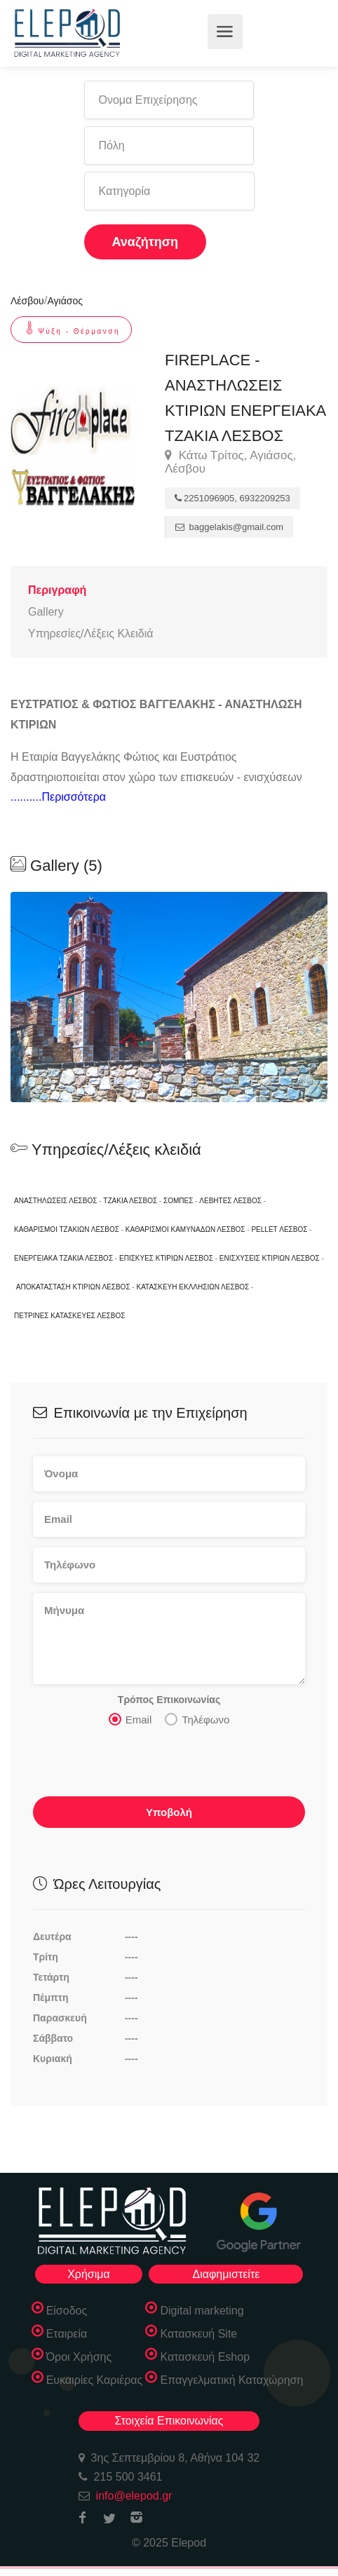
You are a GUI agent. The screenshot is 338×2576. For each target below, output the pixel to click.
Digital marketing (201, 2311)
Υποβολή (169, 1812)
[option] (169, 997)
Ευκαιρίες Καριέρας (94, 2380)
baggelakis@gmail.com (229, 527)
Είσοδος (67, 2311)
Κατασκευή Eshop (205, 2357)
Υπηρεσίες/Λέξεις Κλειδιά (90, 633)
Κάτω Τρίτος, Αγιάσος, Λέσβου (230, 462)
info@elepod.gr (134, 2496)
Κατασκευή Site (198, 2334)
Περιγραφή (57, 590)
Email (130, 1719)
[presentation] (139, 1765)
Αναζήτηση (145, 242)
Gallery (46, 612)
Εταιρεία (67, 2334)
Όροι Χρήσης (79, 2357)
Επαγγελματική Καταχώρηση (231, 2380)
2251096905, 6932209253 (232, 498)
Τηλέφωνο (197, 1719)
